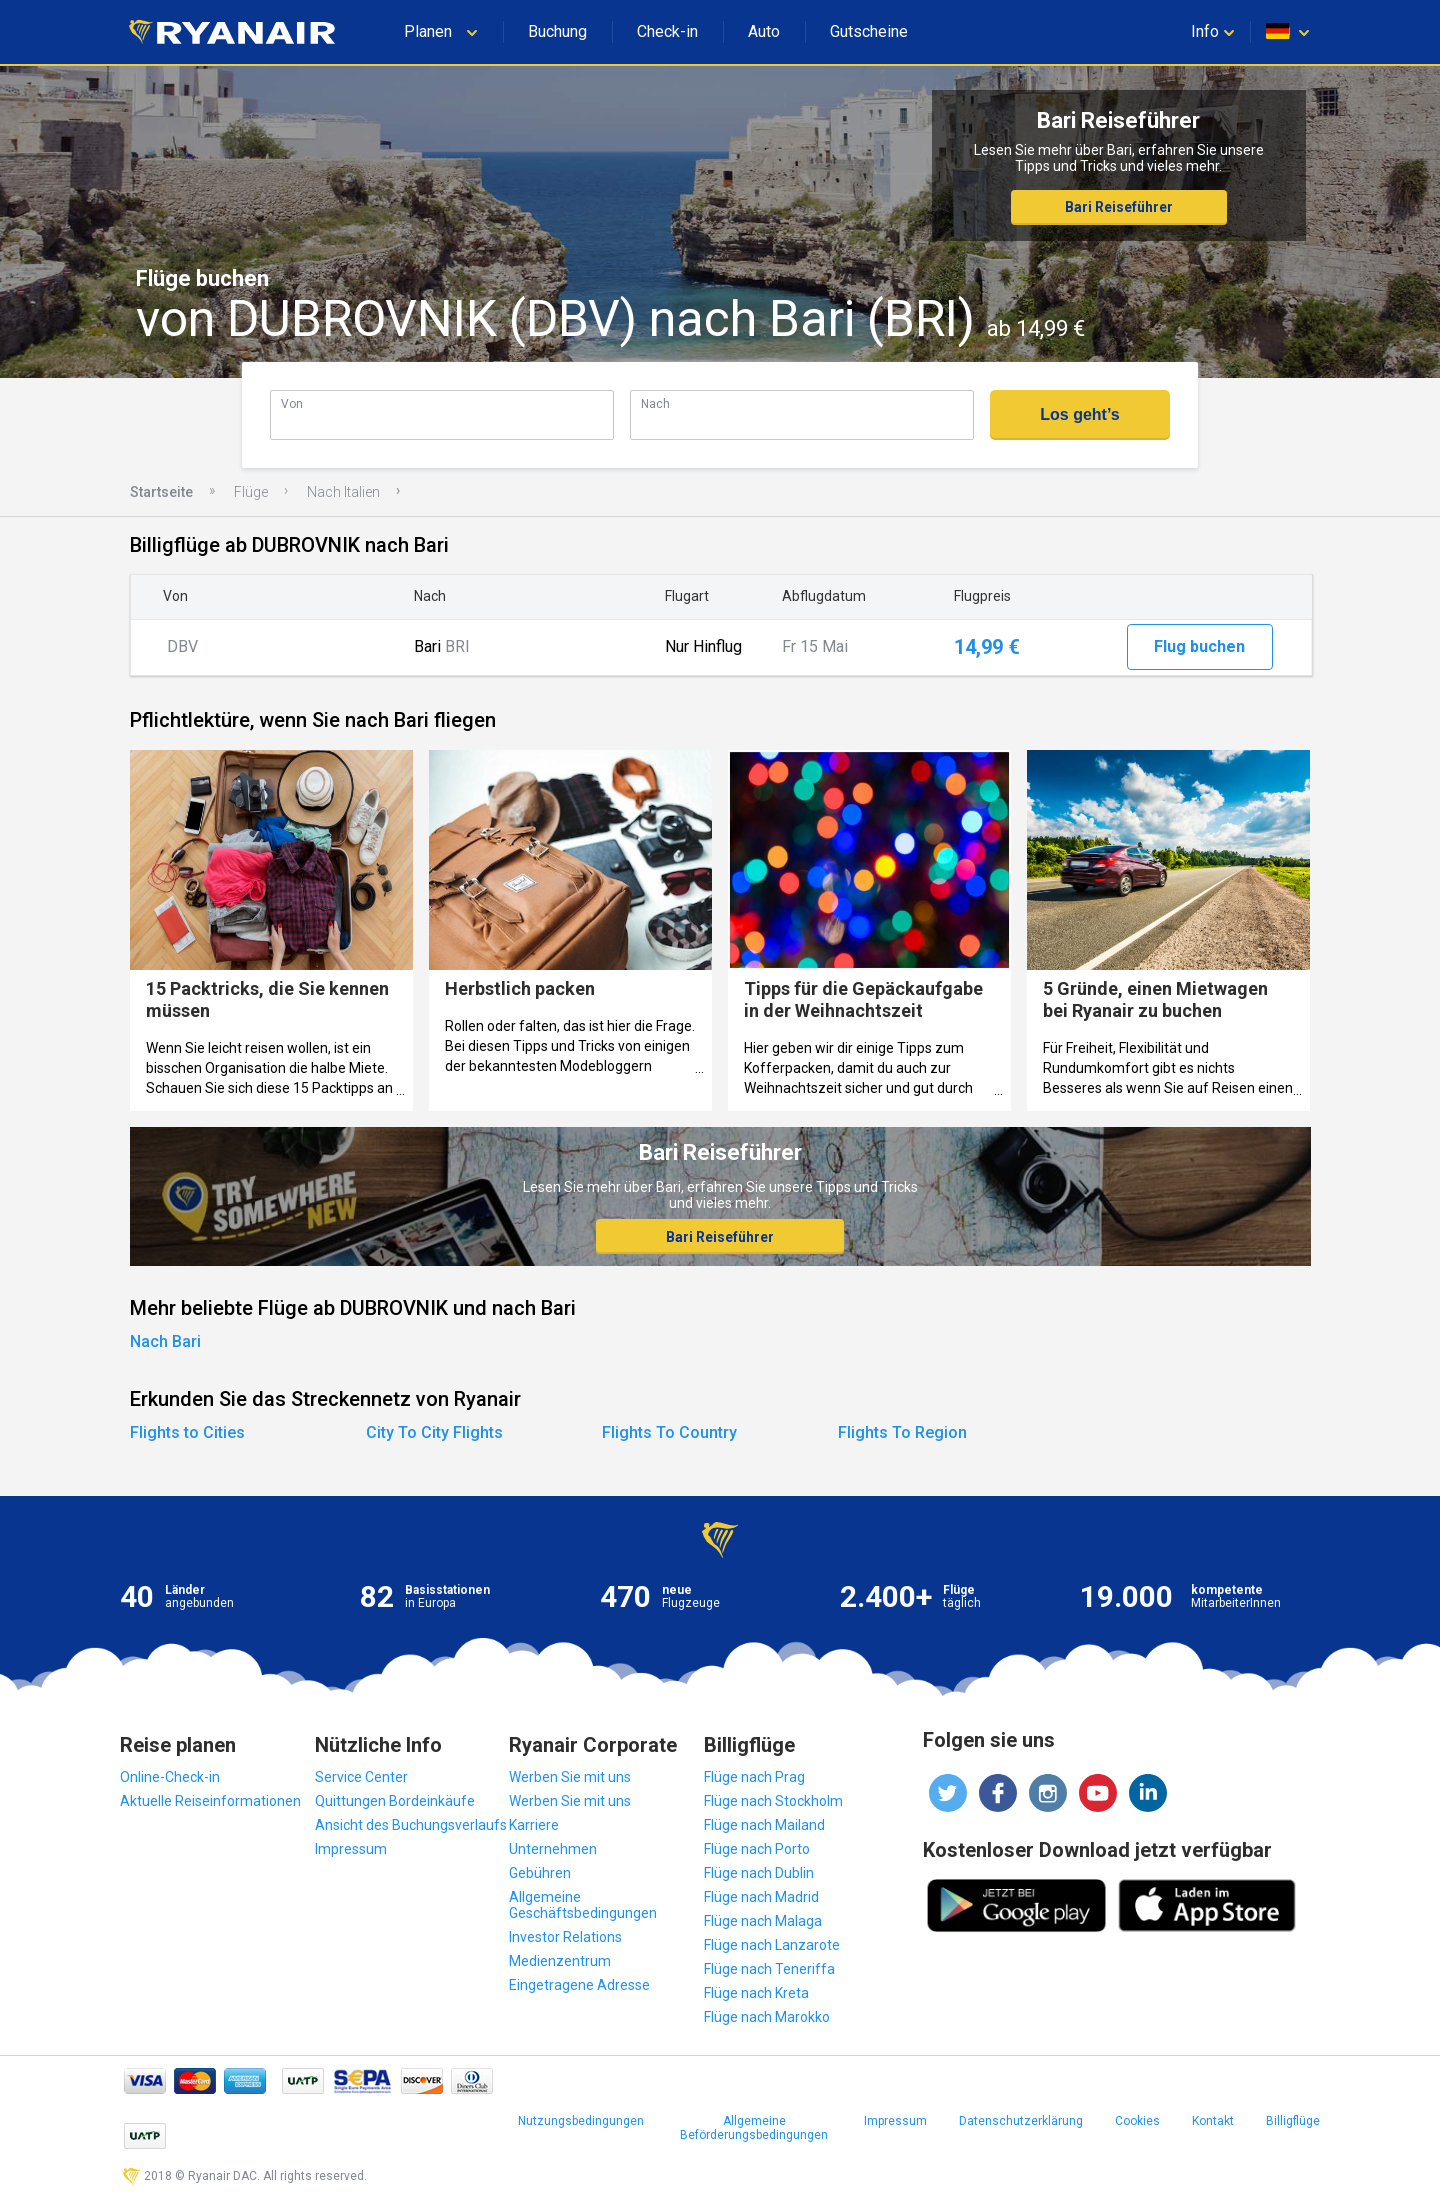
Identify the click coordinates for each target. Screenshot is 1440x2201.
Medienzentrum (560, 1961)
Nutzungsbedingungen (581, 2121)
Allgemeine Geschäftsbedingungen (583, 1905)
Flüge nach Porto (757, 1849)
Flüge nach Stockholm (773, 1801)
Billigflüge (1293, 2121)
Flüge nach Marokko (767, 2017)
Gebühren (540, 1873)
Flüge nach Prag (754, 1777)
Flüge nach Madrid (761, 1897)
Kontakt (1213, 2121)
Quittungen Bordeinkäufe (395, 1801)
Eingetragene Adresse (579, 1985)
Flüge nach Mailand (764, 1825)
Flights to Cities (187, 1432)
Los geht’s (1079, 414)
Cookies (1137, 2121)
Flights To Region (902, 1432)
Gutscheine (869, 31)
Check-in (667, 31)
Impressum (351, 1849)
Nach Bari (165, 1341)
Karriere (534, 1825)
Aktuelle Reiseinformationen (210, 1801)
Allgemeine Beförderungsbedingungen (754, 2128)
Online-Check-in (170, 1777)
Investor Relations (565, 1937)
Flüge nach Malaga (763, 1921)
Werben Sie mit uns (570, 1777)
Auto (764, 31)
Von (292, 403)
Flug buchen (1199, 646)
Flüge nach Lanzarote (772, 1945)
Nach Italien (343, 492)
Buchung (557, 31)
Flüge (251, 492)
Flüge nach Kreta (756, 1993)
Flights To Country (669, 1432)
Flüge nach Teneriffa (769, 1969)
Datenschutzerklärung (1021, 2121)
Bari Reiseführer (1119, 207)
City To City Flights (434, 1432)
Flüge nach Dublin (759, 1873)
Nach (655, 403)
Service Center (361, 1777)
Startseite (161, 492)
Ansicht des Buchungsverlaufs (411, 1825)
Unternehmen (553, 1849)
